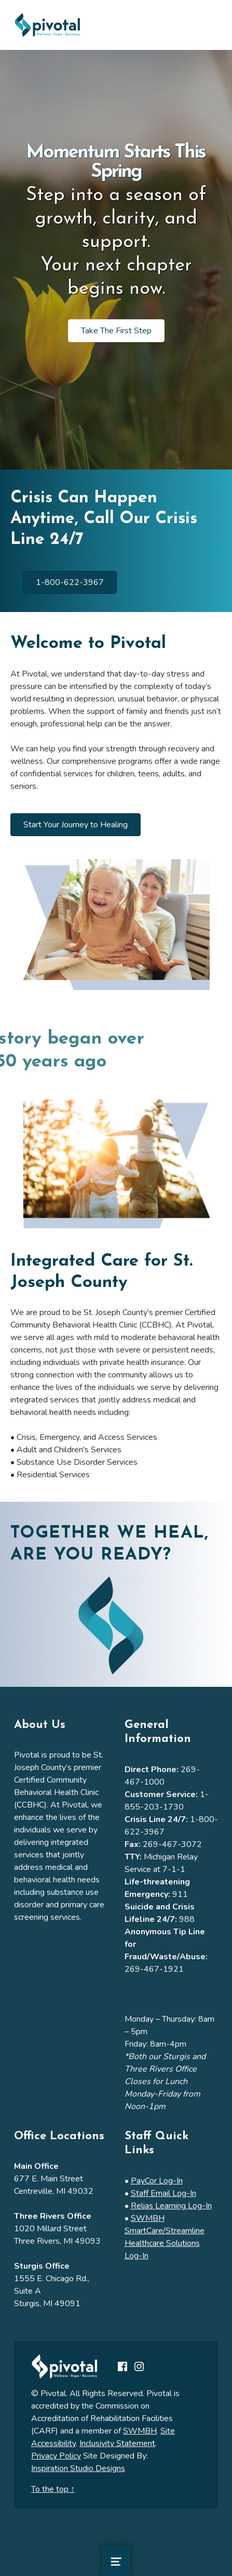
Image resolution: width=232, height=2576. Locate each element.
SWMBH (140, 2431)
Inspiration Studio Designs (78, 2468)
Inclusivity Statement (117, 2443)
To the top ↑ (53, 2489)
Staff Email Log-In (163, 2193)
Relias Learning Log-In (171, 2205)
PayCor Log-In (157, 2181)
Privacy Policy (56, 2456)
